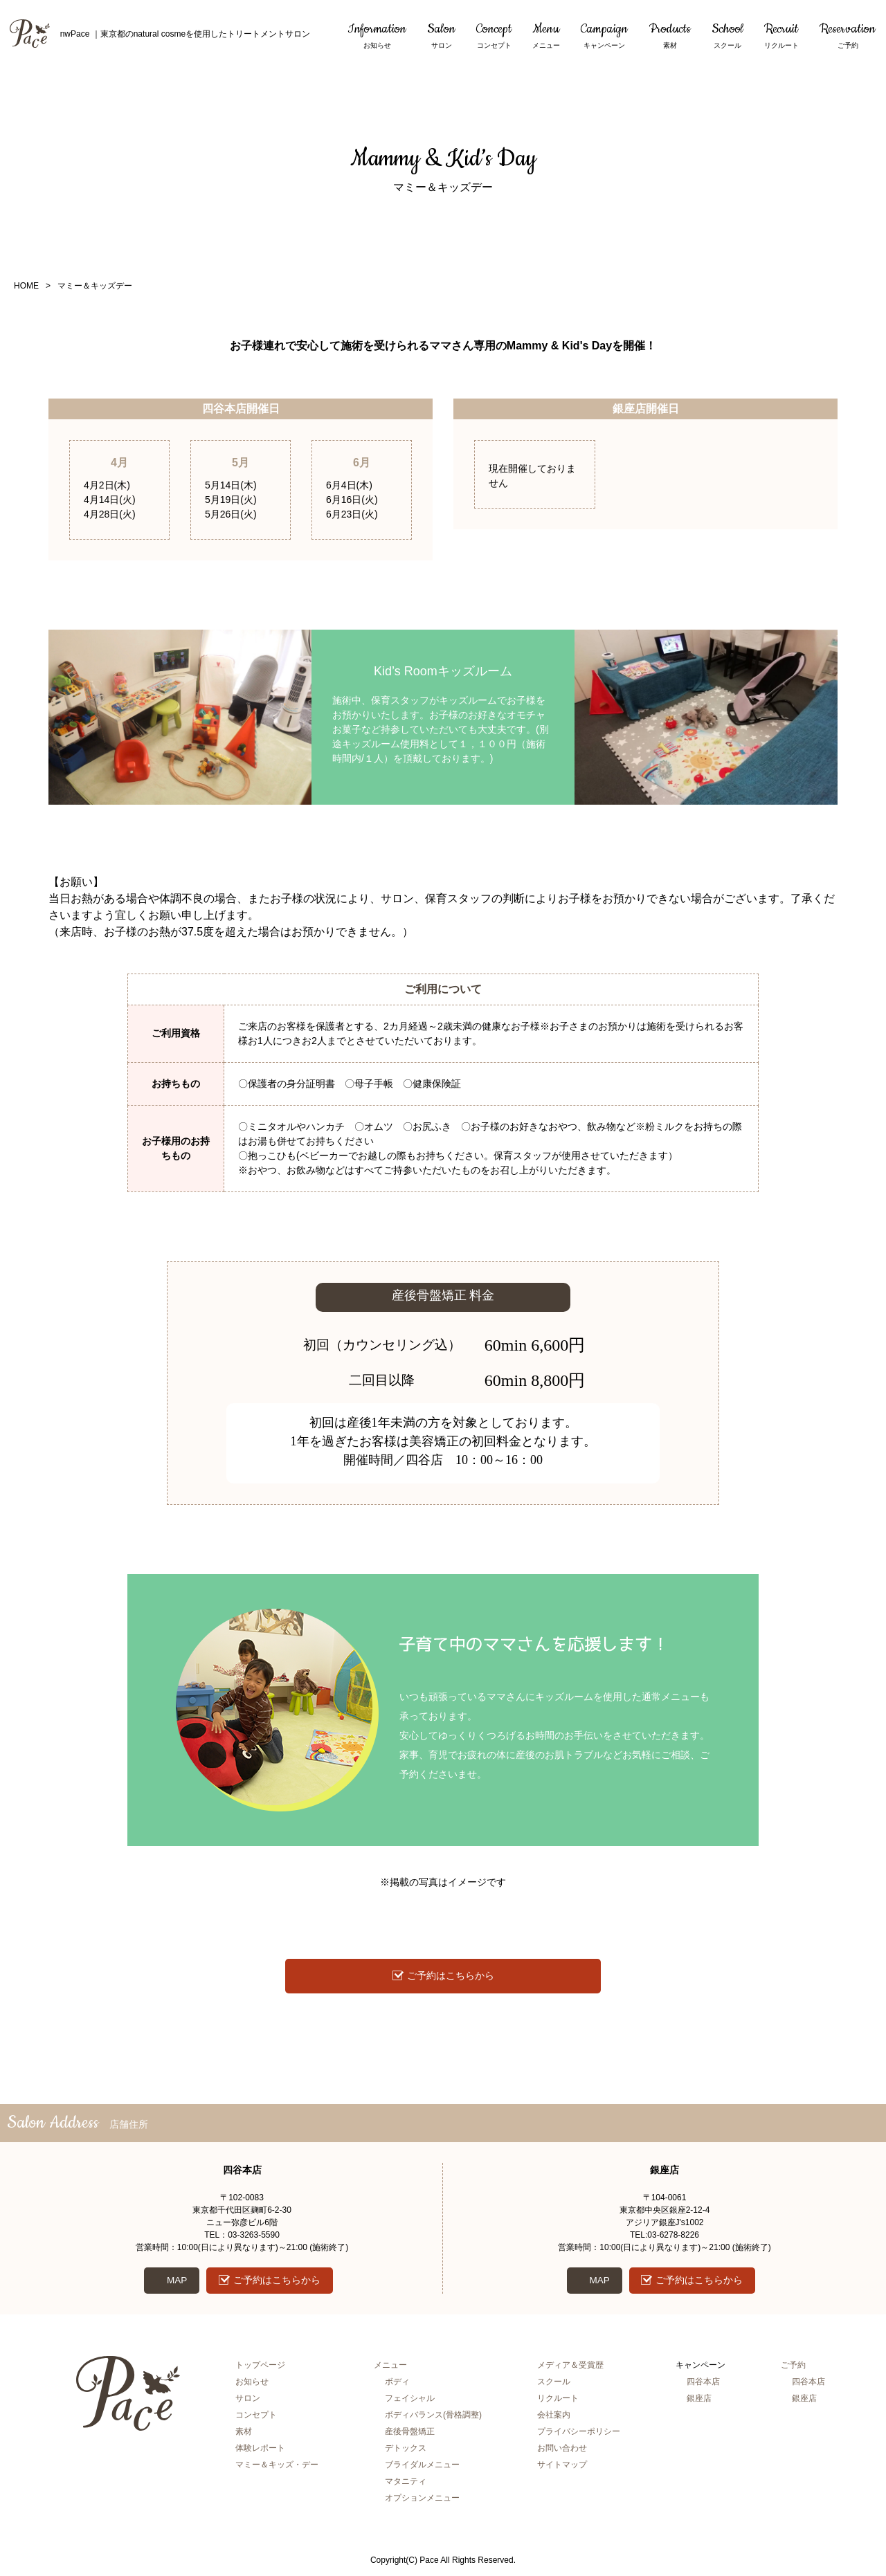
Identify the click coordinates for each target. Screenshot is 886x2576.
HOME (26, 286)
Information (376, 36)
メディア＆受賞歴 (570, 2368)
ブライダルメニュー (422, 2467)
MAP (175, 2281)
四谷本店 (703, 2384)
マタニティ (405, 2484)
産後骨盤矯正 (410, 2434)
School (727, 36)
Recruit (781, 36)
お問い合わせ (562, 2451)
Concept (494, 36)
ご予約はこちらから (450, 1976)
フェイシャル (410, 2401)
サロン (247, 2401)
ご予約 (793, 2368)
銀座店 (699, 2401)
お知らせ (252, 2384)
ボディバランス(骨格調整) (433, 2417)
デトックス (405, 2451)
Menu (546, 36)
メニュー (390, 2368)
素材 (243, 2434)
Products (670, 36)
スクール (553, 2384)
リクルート (558, 2401)
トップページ (260, 2368)
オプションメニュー (422, 2500)
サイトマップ (562, 2467)
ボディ (397, 2384)
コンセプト (256, 2417)
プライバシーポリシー (578, 2434)
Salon (441, 36)
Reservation (848, 36)
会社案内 (553, 2417)
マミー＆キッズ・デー (276, 2467)
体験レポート (260, 2451)
